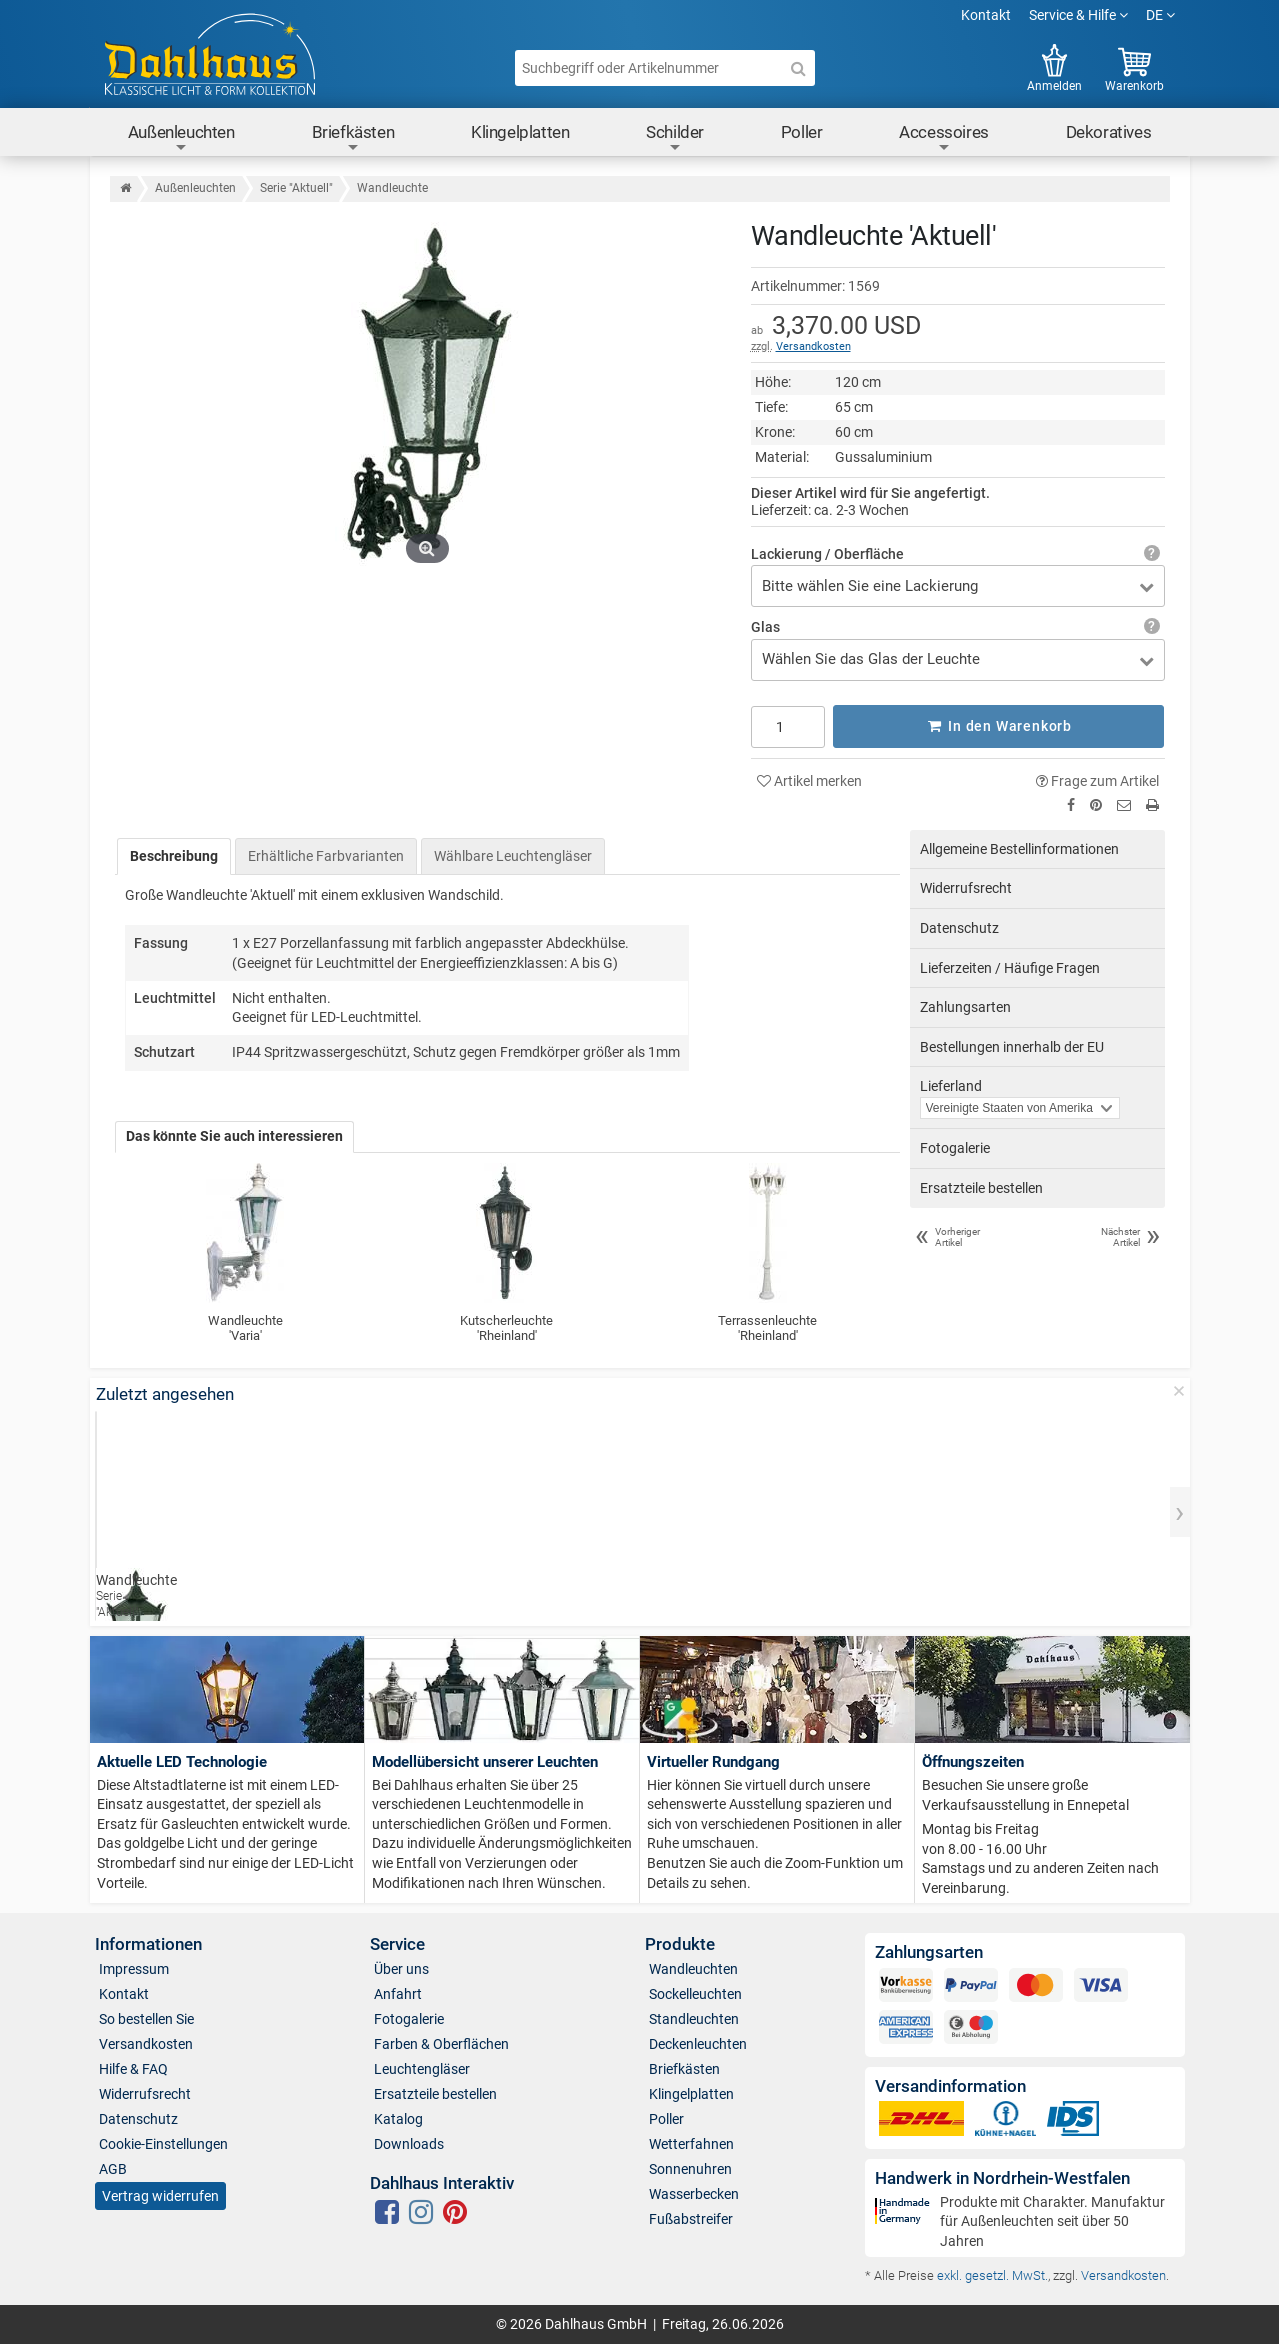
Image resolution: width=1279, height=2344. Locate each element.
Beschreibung (174, 855)
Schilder (675, 138)
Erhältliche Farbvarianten (326, 855)
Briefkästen (353, 138)
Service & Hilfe (1078, 15)
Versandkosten (813, 346)
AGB (113, 2168)
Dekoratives (1109, 132)
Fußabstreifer (691, 2218)
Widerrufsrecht (966, 888)
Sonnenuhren (690, 2168)
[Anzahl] (788, 726)
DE (1160, 15)
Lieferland (951, 1086)
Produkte (680, 1944)
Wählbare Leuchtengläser (513, 855)
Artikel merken (809, 780)
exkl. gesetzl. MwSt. (992, 2274)
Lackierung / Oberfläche (827, 554)
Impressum (134, 1968)
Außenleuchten (181, 138)
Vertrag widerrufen (160, 2196)
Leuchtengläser (422, 2068)
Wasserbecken (694, 2193)
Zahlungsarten (965, 1007)
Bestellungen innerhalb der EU (1012, 1046)
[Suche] (799, 68)
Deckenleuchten (698, 2043)
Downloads (409, 2143)
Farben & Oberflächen (441, 2043)
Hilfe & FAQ (133, 2068)
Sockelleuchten (695, 1993)
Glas (765, 627)
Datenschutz (959, 928)
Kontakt (986, 15)
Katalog (398, 2118)
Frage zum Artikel (1097, 780)
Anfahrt (398, 1993)
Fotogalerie (955, 1148)
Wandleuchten (693, 1968)
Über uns (401, 1968)
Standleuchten (694, 2018)
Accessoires (944, 138)
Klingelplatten (520, 132)
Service (397, 1944)
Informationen (148, 1944)
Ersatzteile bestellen (981, 1187)
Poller (802, 132)
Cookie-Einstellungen (163, 2143)
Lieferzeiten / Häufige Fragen (1010, 967)
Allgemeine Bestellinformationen (1019, 848)
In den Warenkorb (999, 726)
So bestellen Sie (146, 2018)
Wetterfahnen (691, 2143)
